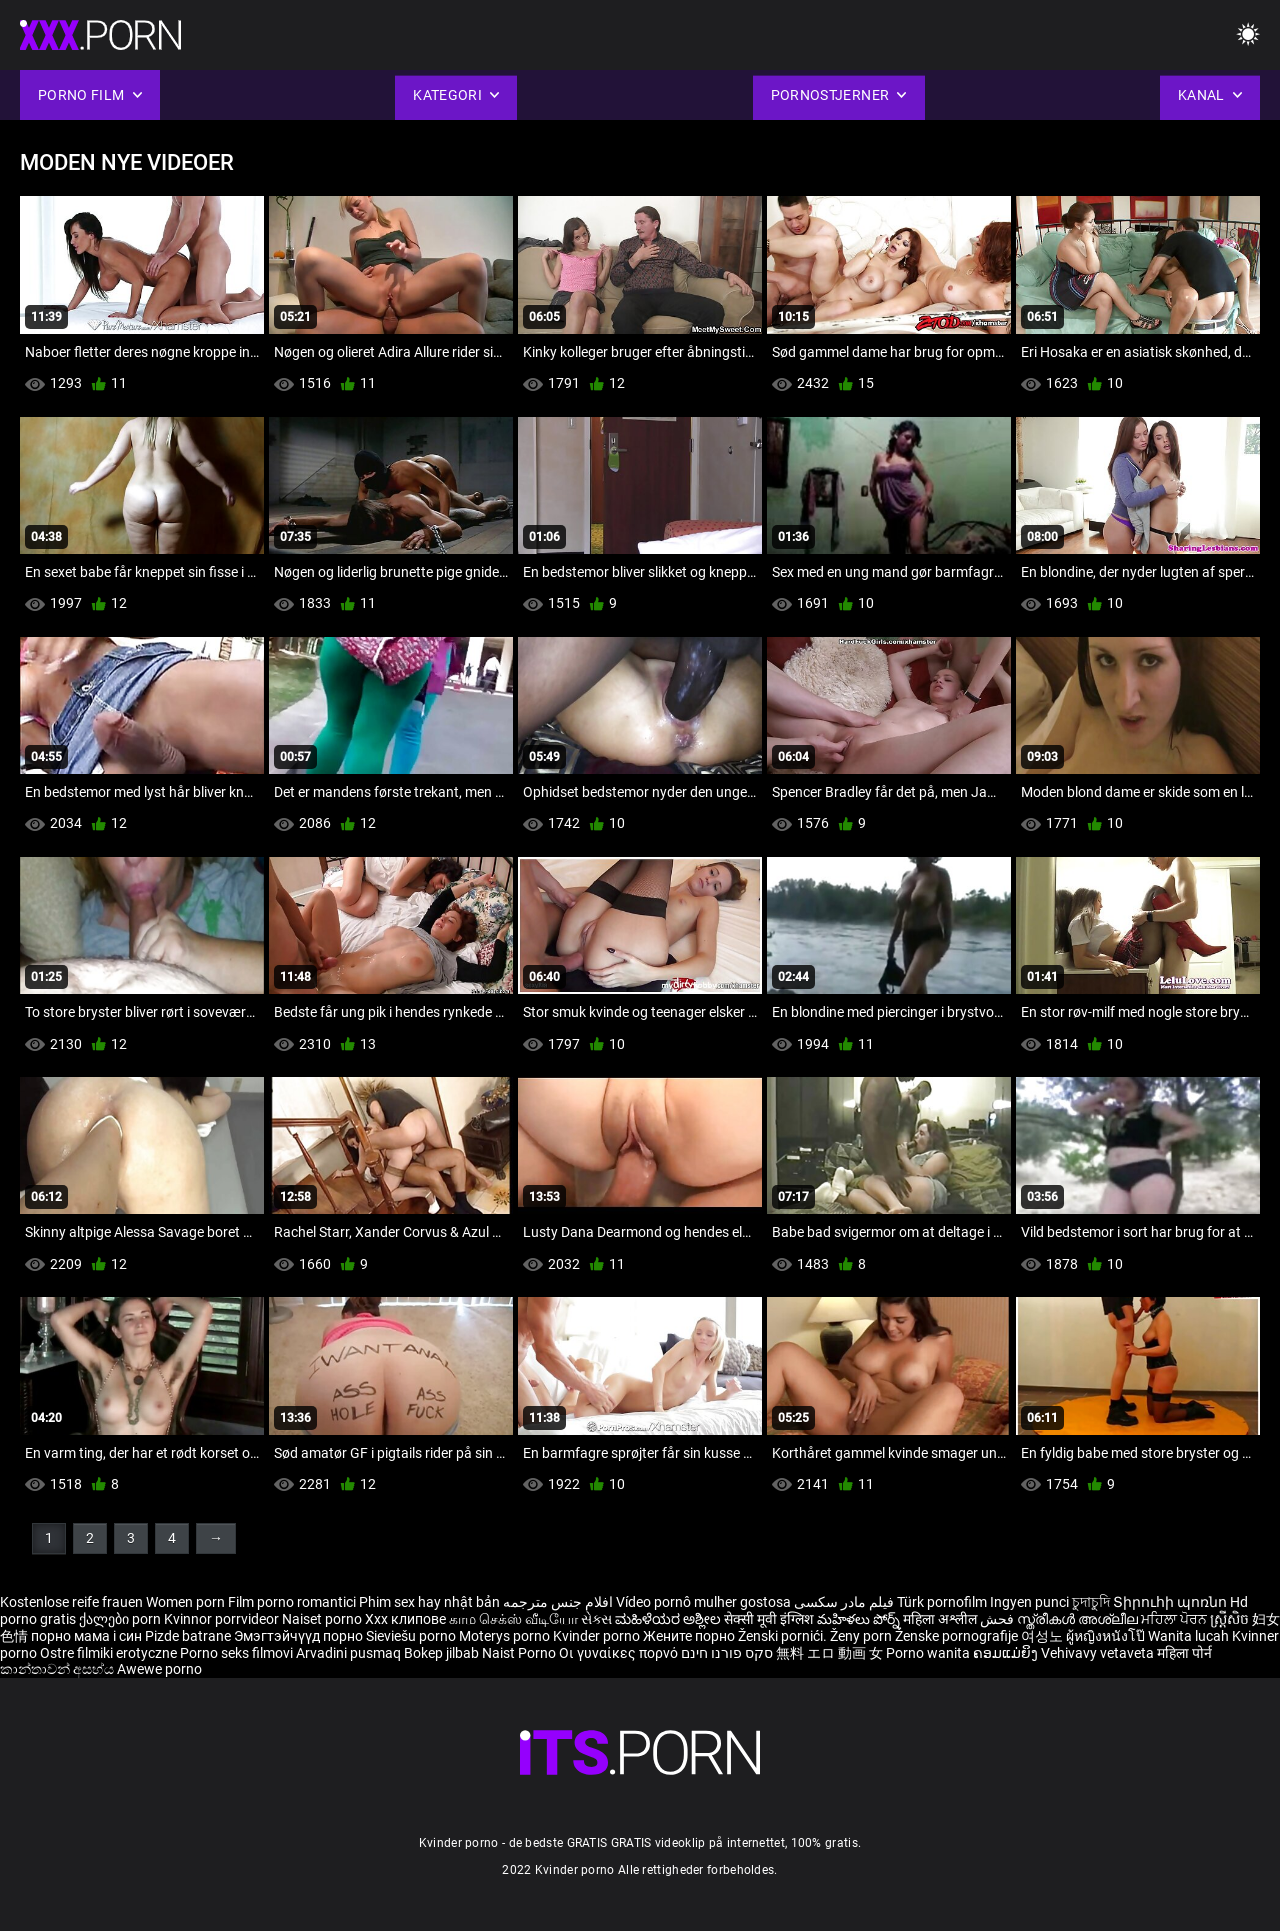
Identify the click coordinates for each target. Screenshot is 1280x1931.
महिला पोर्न (1184, 1653)
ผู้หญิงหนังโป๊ (1107, 1636)
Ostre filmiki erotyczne (108, 1653)
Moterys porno (506, 1636)
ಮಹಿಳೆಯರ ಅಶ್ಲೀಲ (669, 1619)
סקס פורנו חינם (727, 1653)
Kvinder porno (598, 1636)
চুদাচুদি (1091, 1602)
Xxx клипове (405, 1619)
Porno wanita (929, 1653)
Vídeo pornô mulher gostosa (703, 1602)
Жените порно (690, 1636)
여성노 (1043, 1636)
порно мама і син (86, 1636)
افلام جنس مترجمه (558, 1602)
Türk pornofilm (942, 1602)
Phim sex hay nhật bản (429, 1602)
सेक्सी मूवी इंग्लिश (769, 1619)
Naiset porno (323, 1619)
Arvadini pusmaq (350, 1653)
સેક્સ (596, 1619)
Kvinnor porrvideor (223, 1619)
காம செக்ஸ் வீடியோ (513, 1619)
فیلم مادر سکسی (844, 1602)
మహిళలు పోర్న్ (860, 1619)
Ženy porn (862, 1636)
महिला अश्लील (941, 1619)
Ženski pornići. (784, 1636)
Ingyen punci (1029, 1602)
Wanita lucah (1190, 1636)
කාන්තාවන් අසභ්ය (58, 1669)
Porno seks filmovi (236, 1653)
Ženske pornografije (958, 1636)
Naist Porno (520, 1653)
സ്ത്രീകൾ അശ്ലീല (1079, 1619)
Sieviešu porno (412, 1636)
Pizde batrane (188, 1636)
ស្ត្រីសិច (1231, 1619)
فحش (998, 1619)
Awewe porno (159, 1669)
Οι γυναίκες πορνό (620, 1653)
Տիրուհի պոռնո (1171, 1602)
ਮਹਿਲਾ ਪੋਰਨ (1175, 1619)
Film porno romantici (292, 1602)
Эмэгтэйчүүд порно (300, 1636)
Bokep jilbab (441, 1653)
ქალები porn (121, 1619)
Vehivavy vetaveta (1099, 1653)
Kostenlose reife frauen (71, 1602)
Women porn (187, 1602)
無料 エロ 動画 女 (829, 1653)
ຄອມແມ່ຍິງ (1007, 1653)
